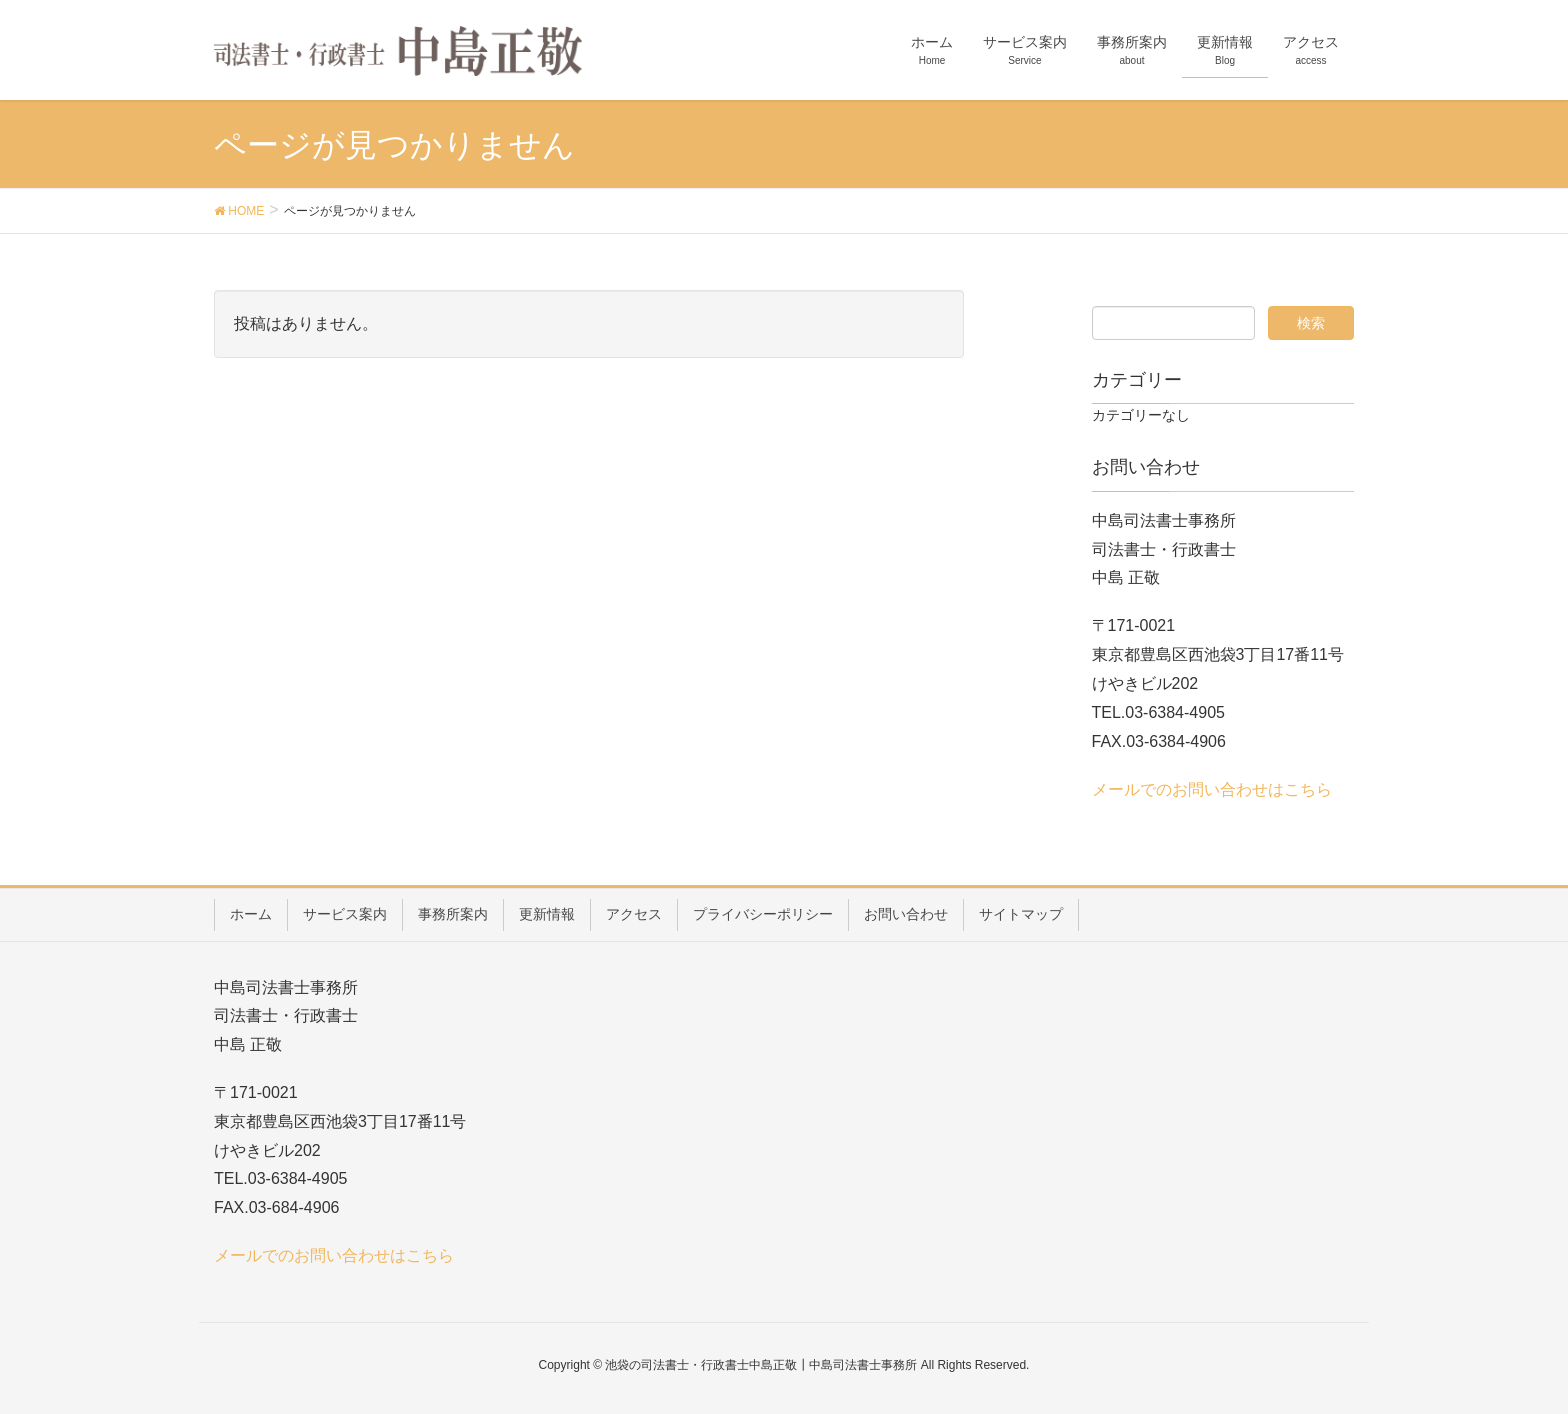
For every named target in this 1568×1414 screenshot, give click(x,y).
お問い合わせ (906, 914)
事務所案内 (453, 914)
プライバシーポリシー (763, 914)
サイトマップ (1021, 914)
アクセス (634, 914)
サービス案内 (345, 914)
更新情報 (547, 914)
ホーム (251, 914)
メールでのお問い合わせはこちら (1212, 789)
